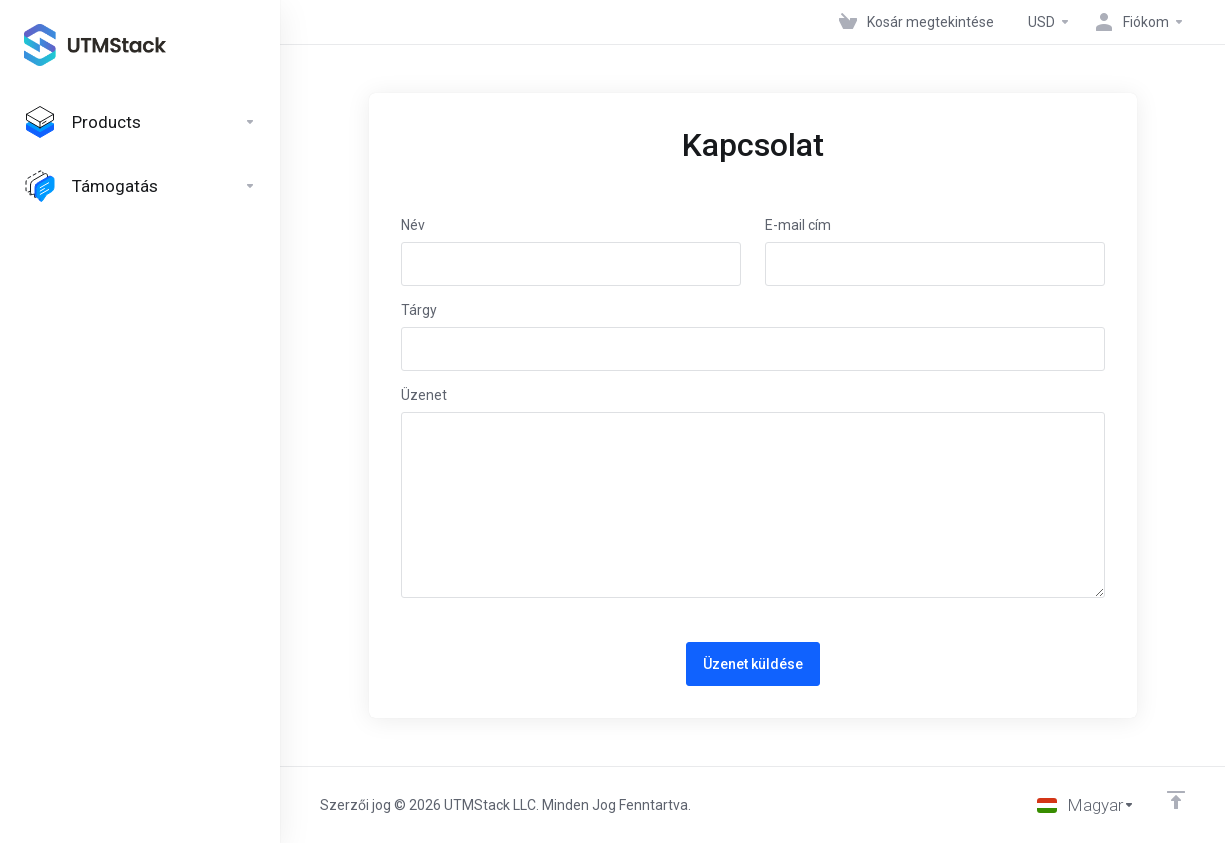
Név (413, 225)
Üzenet (424, 395)
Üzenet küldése (753, 664)
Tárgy (419, 310)
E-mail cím (798, 225)
